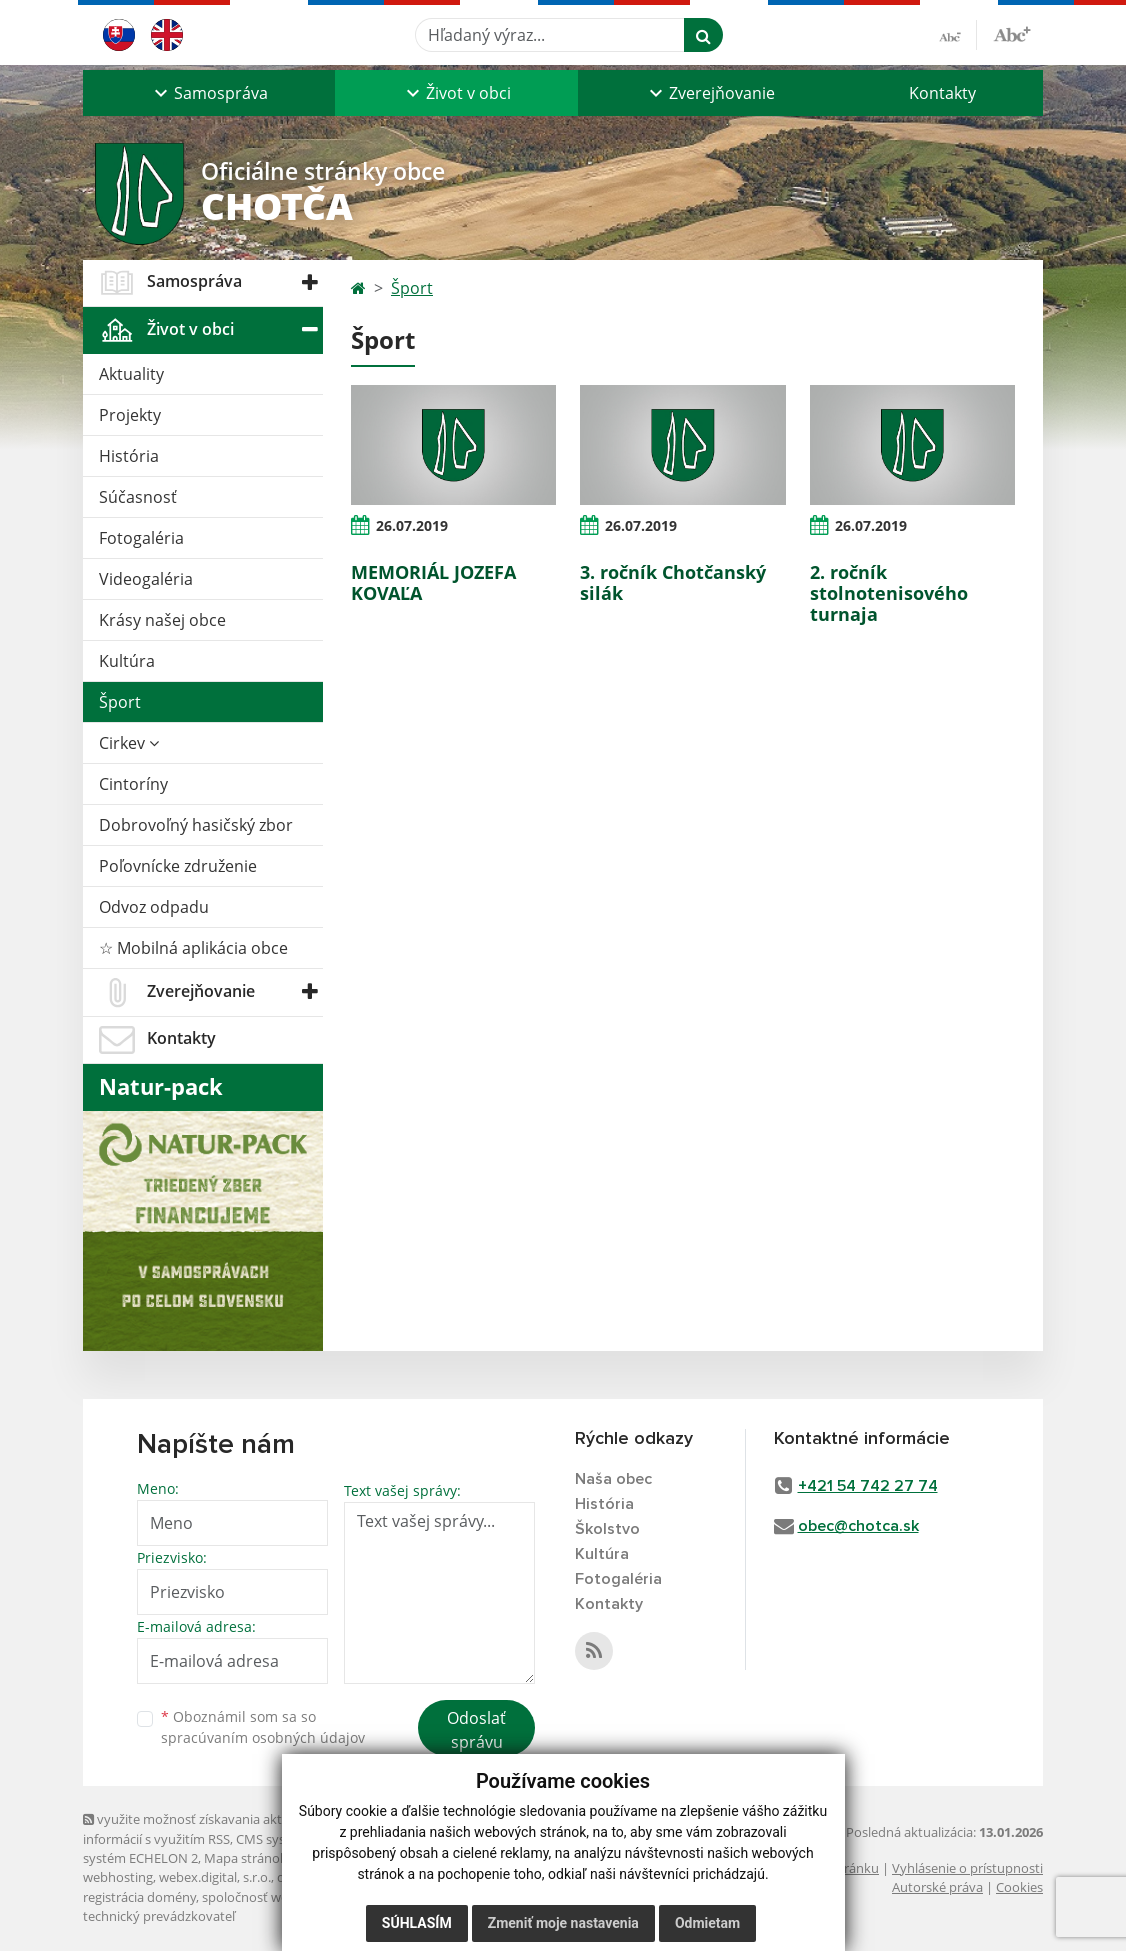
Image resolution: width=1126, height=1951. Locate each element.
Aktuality (131, 374)
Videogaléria (146, 579)
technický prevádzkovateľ (159, 1916)
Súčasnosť (138, 497)
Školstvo (607, 1529)
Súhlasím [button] (417, 1923)
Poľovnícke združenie (178, 866)
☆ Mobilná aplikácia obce (193, 948)
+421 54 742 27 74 (868, 1486)
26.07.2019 (412, 525)
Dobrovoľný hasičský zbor (196, 825)
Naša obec (613, 1479)
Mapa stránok (245, 1858)
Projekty (130, 415)
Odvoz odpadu (154, 907)
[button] (209, 93)
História (129, 456)
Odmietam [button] (707, 1923)
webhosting (118, 1877)
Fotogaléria (141, 538)
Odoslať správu (476, 1730)
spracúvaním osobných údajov (263, 1737)
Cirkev (129, 743)
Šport (120, 702)
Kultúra (127, 661)
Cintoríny (133, 784)
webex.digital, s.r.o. (215, 1877)
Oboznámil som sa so (263, 1727)
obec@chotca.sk (858, 1526)
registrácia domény (139, 1897)
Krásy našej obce (162, 620)
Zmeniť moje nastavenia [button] (563, 1923)
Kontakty (942, 93)
